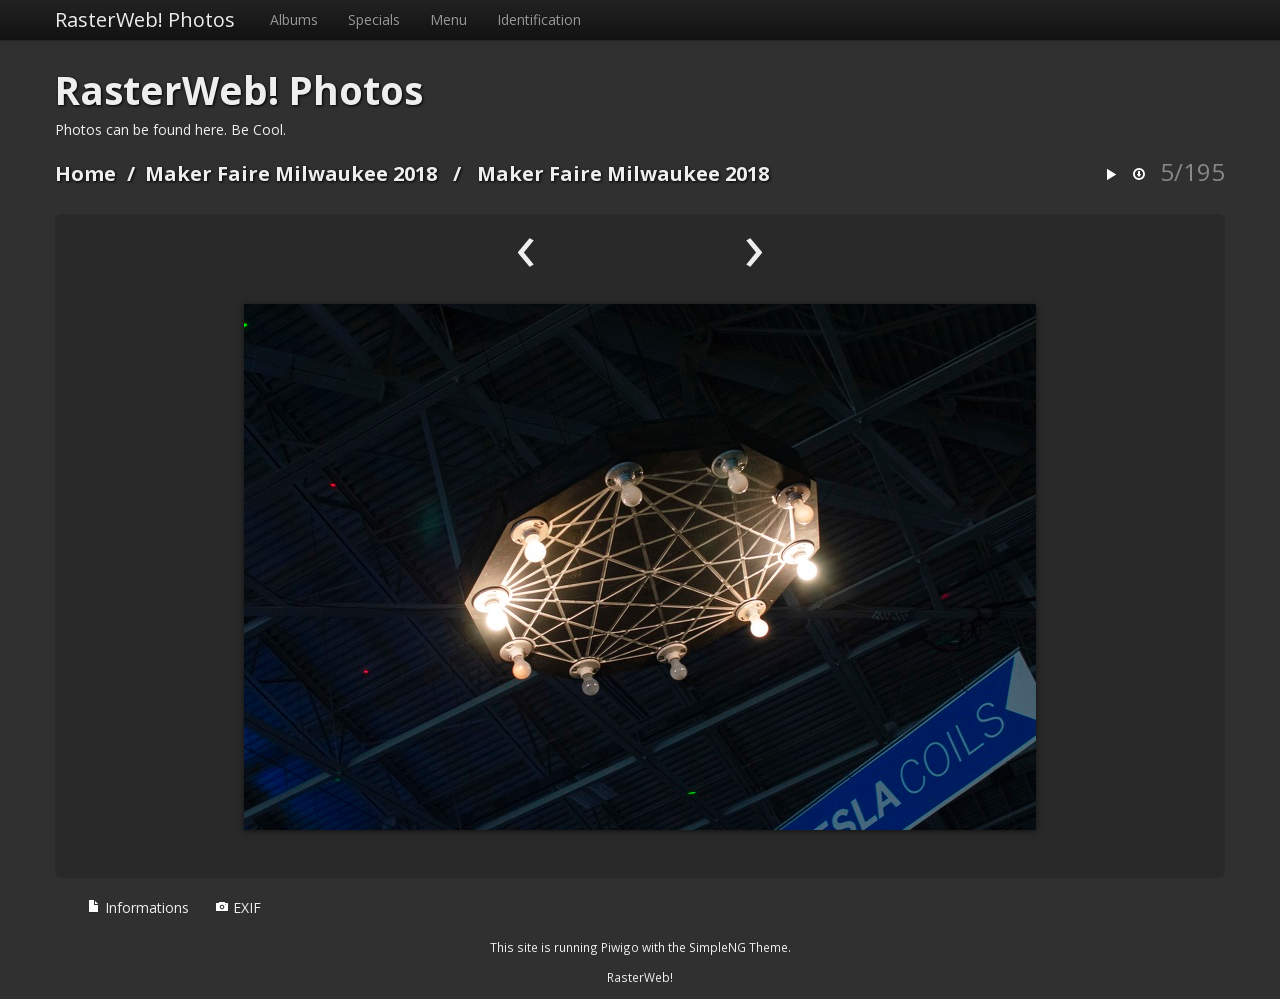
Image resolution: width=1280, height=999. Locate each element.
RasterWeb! (640, 977)
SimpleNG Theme (738, 947)
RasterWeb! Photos (145, 19)
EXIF (238, 907)
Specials (374, 19)
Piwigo (620, 947)
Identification (539, 19)
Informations (138, 907)
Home (85, 173)
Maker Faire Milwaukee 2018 (291, 173)
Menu (448, 19)
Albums (294, 19)
